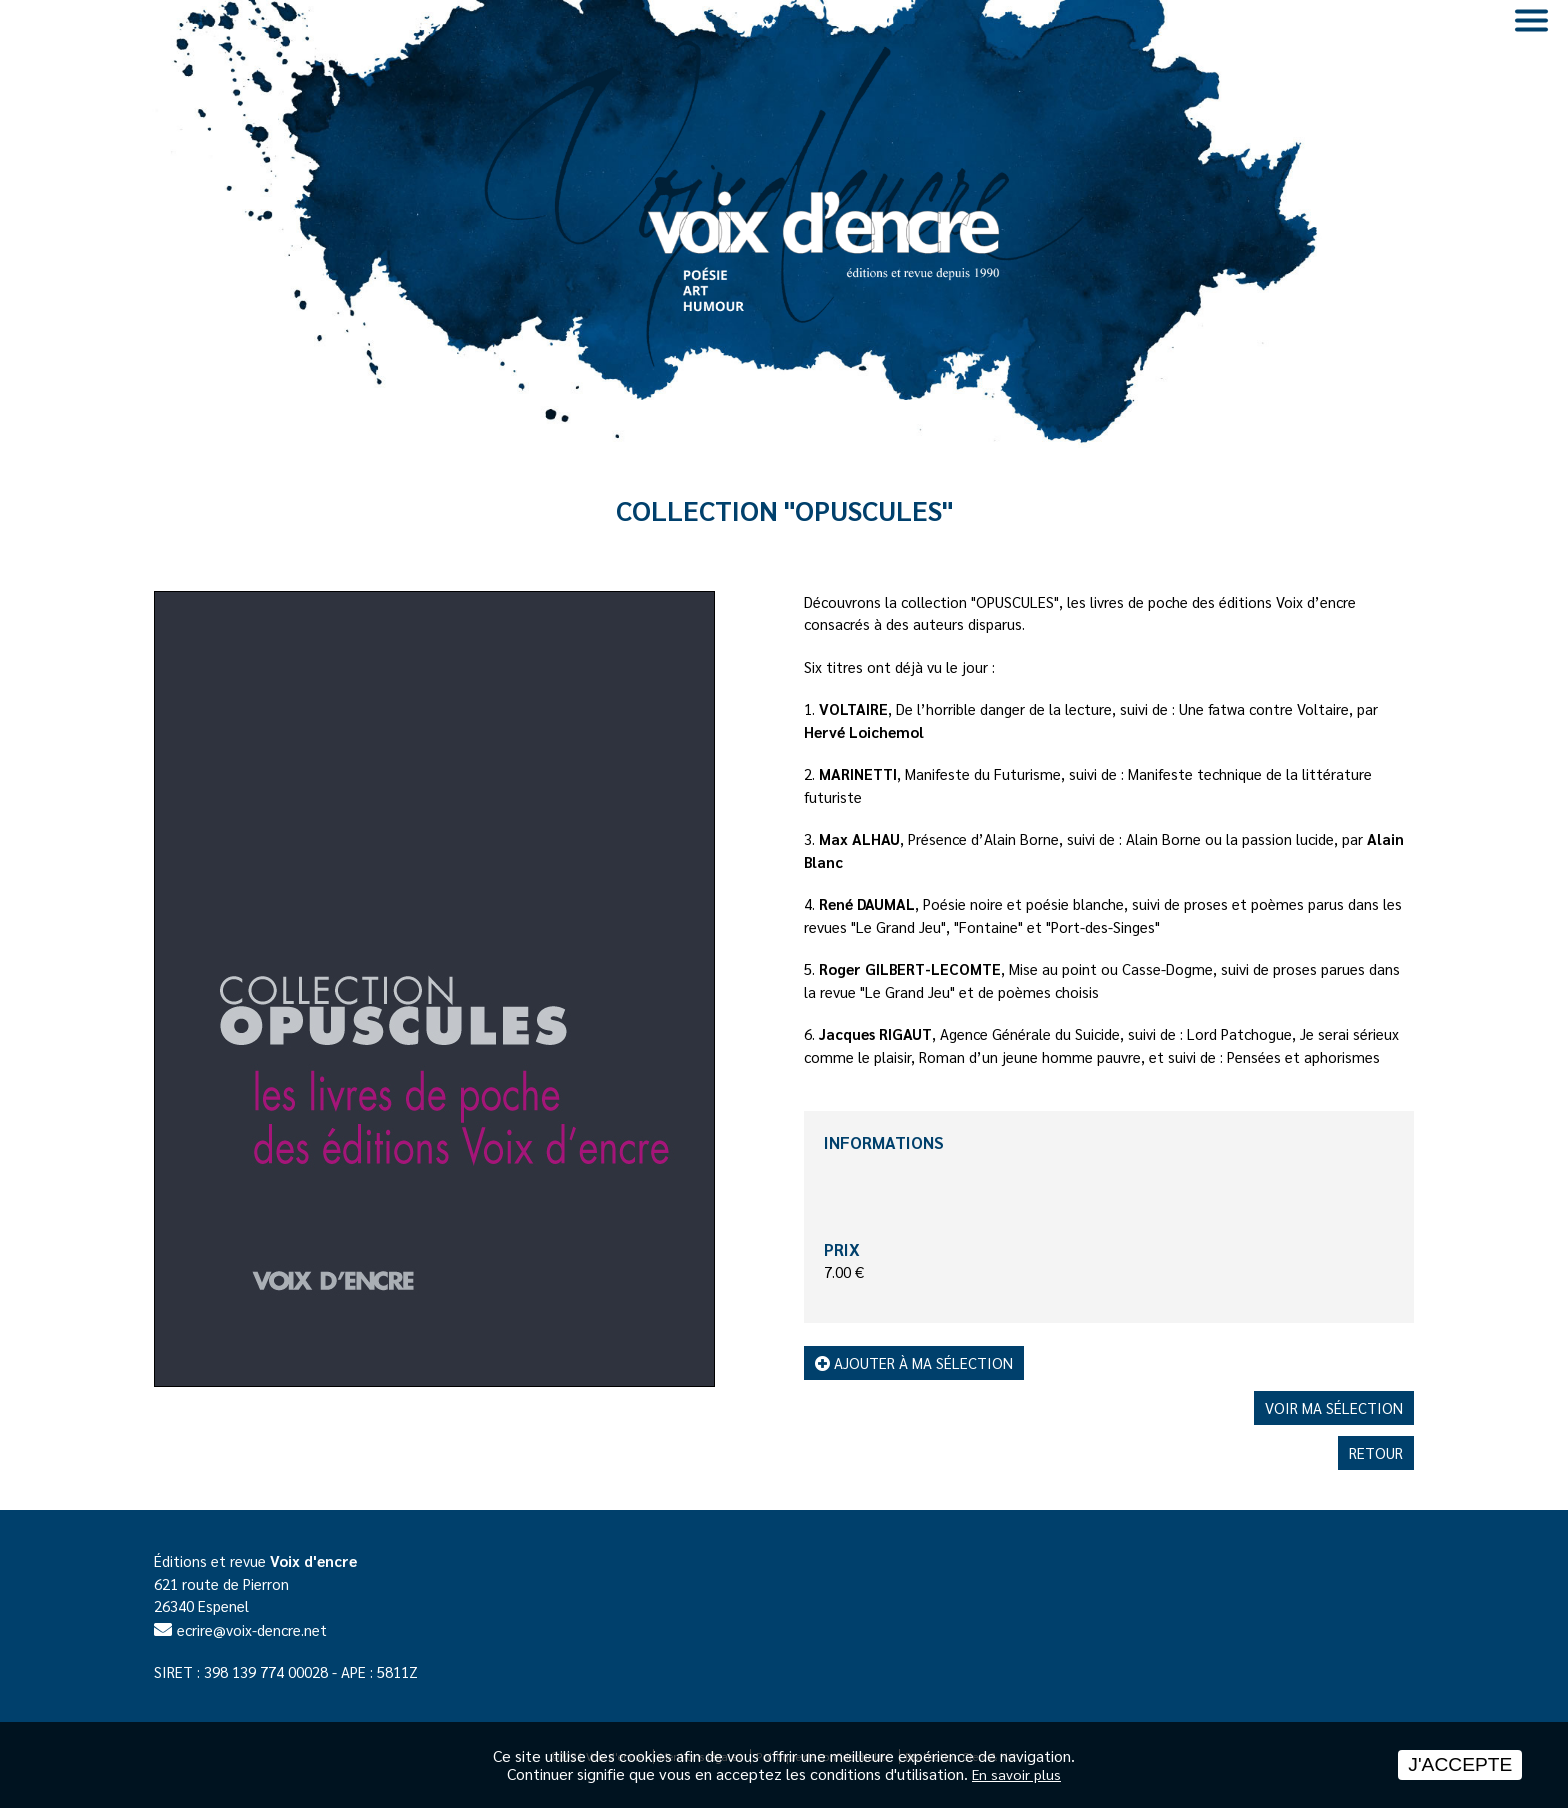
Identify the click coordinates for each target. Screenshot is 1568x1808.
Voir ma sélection (1334, 1407)
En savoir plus (1016, 1774)
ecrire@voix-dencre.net (252, 1629)
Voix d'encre (313, 1560)
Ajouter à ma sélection (914, 1362)
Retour (1376, 1452)
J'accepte (1460, 1764)
